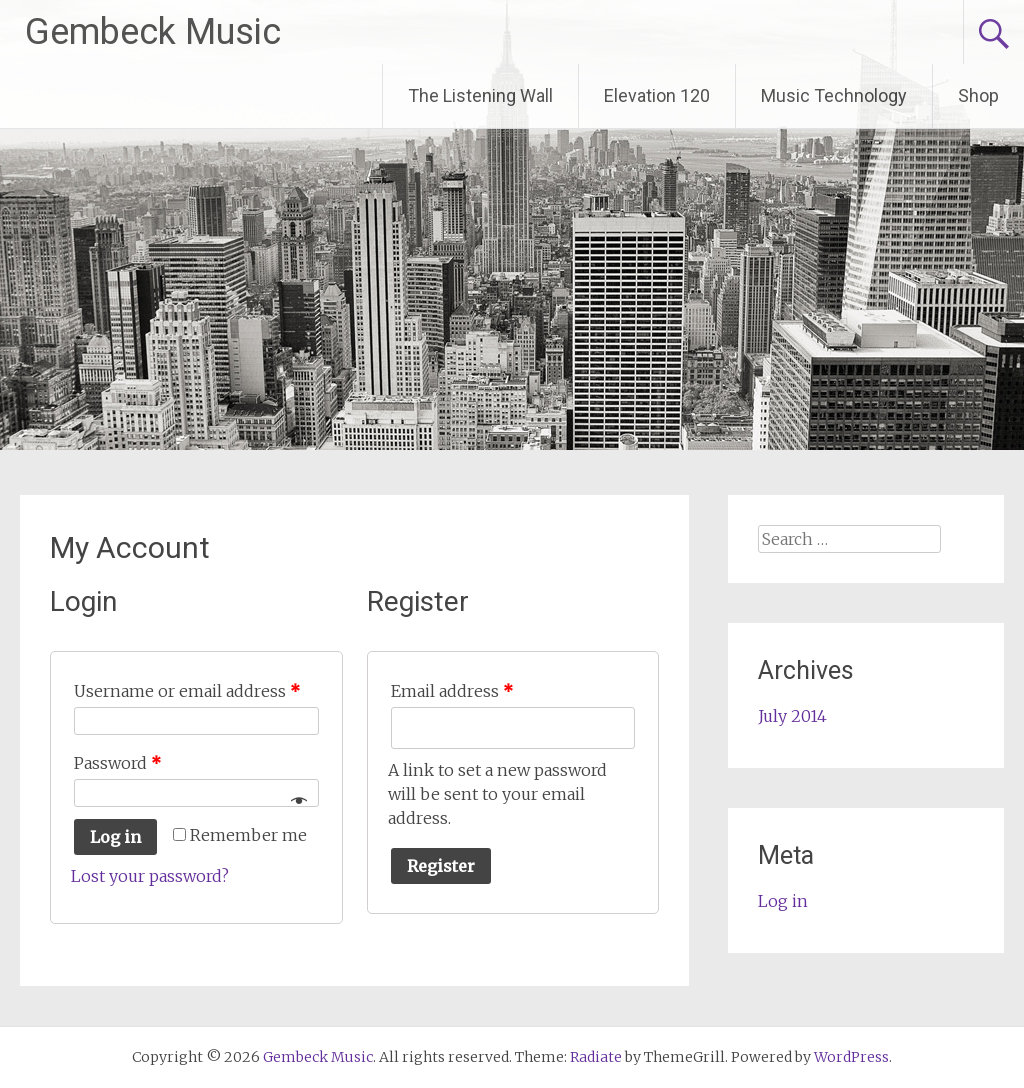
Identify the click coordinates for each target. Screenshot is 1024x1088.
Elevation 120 (657, 95)
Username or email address (187, 691)
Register (441, 866)
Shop (978, 95)
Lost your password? (150, 876)
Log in (115, 837)
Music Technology (834, 95)
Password (117, 763)
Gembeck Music (153, 32)
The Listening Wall (480, 95)
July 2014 (792, 716)
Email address (452, 691)
